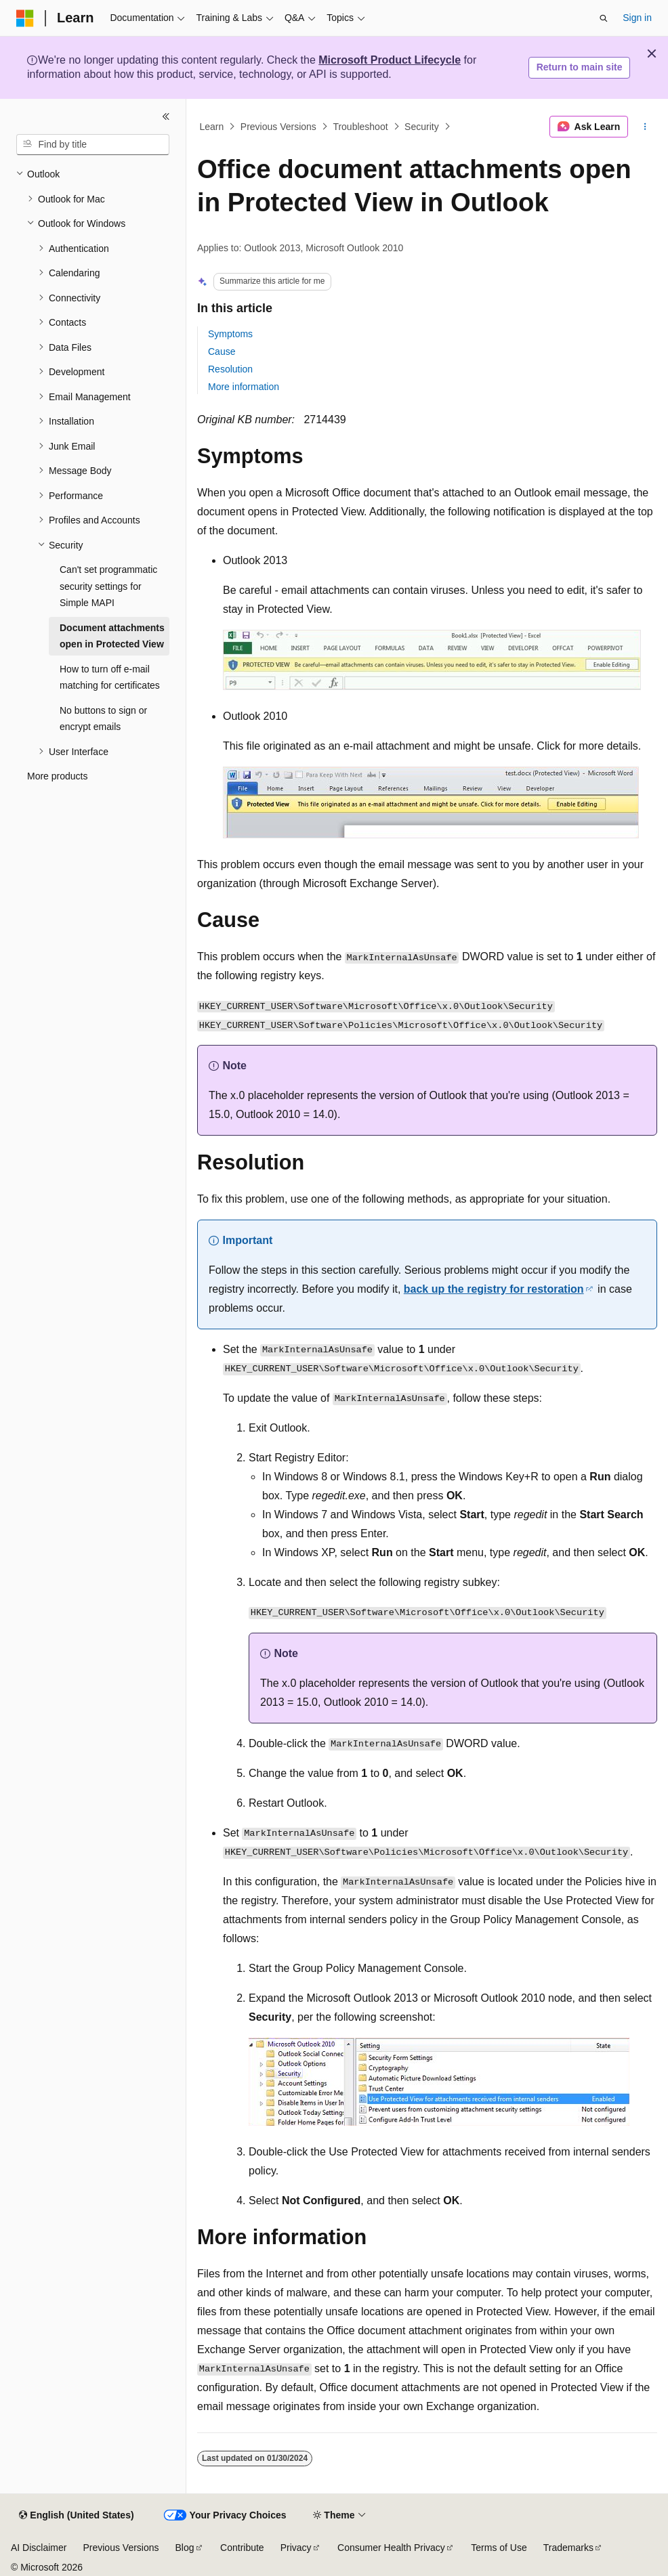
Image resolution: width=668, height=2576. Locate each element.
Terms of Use (498, 2547)
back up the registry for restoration (494, 1289)
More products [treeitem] (57, 776)
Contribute (242, 2547)
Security (421, 126)
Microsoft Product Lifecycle (389, 60)
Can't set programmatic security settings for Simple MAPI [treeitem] (108, 586)
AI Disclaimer (38, 2547)
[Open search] (603, 18)
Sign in (637, 17)
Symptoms (230, 333)
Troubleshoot (360, 126)
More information (243, 386)
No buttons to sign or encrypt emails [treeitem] (103, 719)
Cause (221, 351)
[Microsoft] (25, 18)
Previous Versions (278, 126)
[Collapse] (166, 116)
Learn (212, 126)
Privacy (296, 2547)
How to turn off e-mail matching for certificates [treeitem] (110, 677)
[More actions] (645, 126)
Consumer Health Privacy (391, 2547)
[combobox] (92, 145)
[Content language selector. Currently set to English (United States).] (76, 2516)
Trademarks (568, 2547)
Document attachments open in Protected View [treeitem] (112, 636)
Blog (184, 2547)
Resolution (230, 369)
